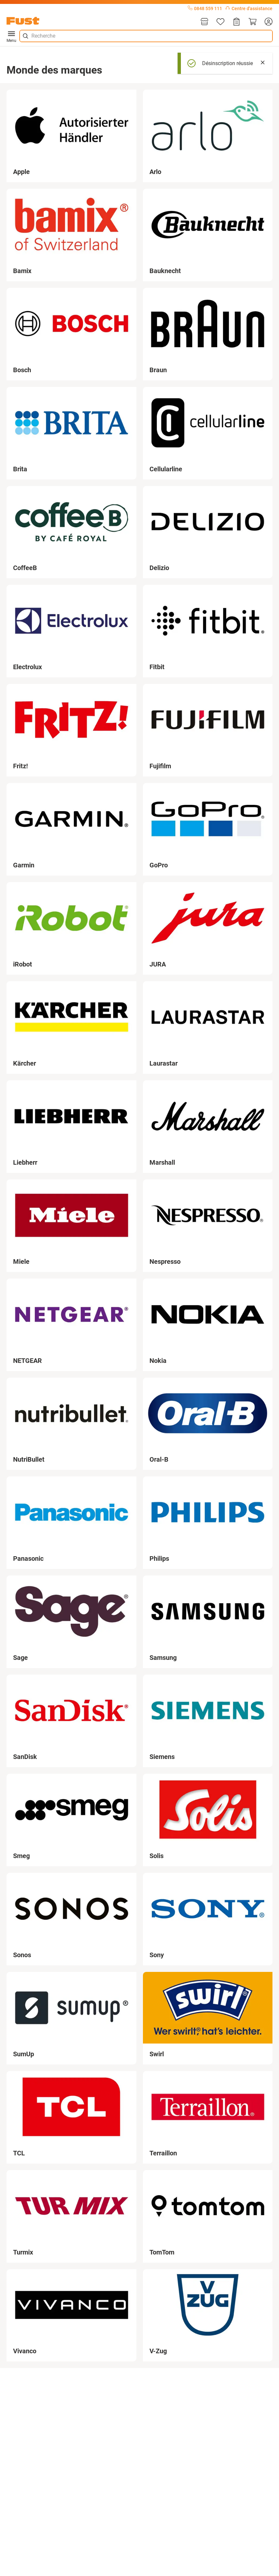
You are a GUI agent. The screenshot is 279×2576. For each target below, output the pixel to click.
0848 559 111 (205, 8)
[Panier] (252, 22)
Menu (11, 36)
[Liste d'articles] (220, 22)
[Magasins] (204, 22)
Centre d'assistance (248, 8)
